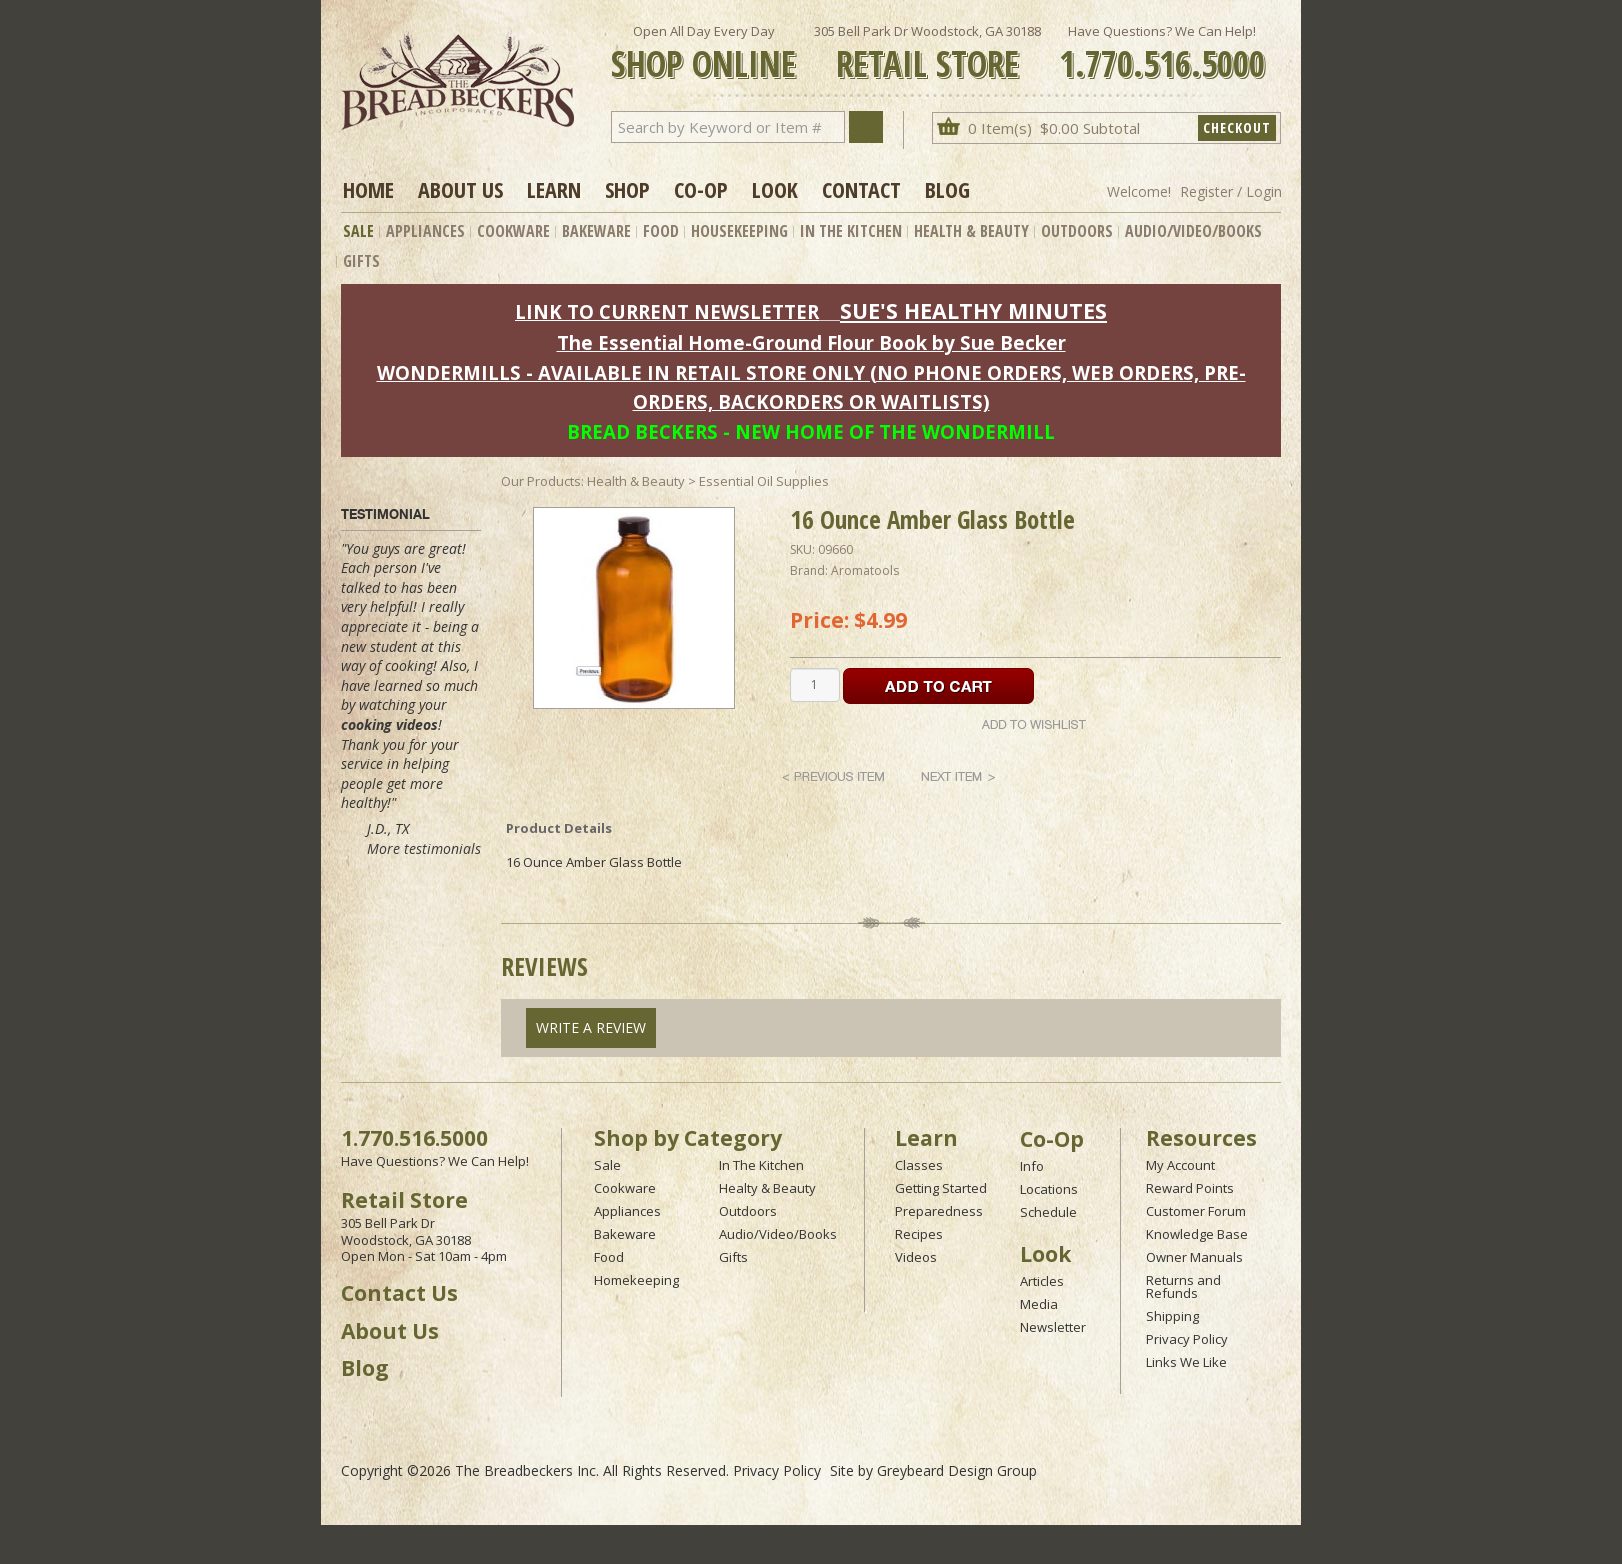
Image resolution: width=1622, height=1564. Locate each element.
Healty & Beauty (767, 1188)
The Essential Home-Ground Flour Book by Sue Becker (811, 342)
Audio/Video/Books (1193, 231)
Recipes (919, 1234)
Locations (1049, 1189)
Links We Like (1186, 1362)
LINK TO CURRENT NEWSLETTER (667, 311)
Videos (916, 1257)
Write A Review (591, 1027)
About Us (460, 189)
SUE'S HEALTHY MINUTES (973, 310)
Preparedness (939, 1211)
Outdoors (1077, 231)
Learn (554, 189)
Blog (947, 189)
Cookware (513, 231)
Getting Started (941, 1188)
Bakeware (596, 231)
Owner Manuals (1194, 1257)
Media (1039, 1304)
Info (1032, 1166)
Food (661, 231)
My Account (1180, 1165)
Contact (861, 189)
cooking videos (389, 724)
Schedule (1048, 1212)
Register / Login (1231, 191)
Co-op (701, 189)
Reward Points (1190, 1188)
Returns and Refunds (1183, 1286)
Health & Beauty (971, 231)
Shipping (1172, 1316)
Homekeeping (636, 1280)
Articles (1042, 1281)
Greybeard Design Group (957, 1470)
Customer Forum (1196, 1211)
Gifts (361, 261)
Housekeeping (739, 231)
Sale (358, 231)
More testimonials (424, 848)
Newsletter (1053, 1327)
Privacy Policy (1187, 1339)
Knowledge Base (1197, 1234)
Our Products (541, 481)
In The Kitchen (851, 231)
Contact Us (399, 1293)
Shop (627, 189)
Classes (919, 1165)
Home (368, 189)
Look (775, 189)
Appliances (425, 231)
